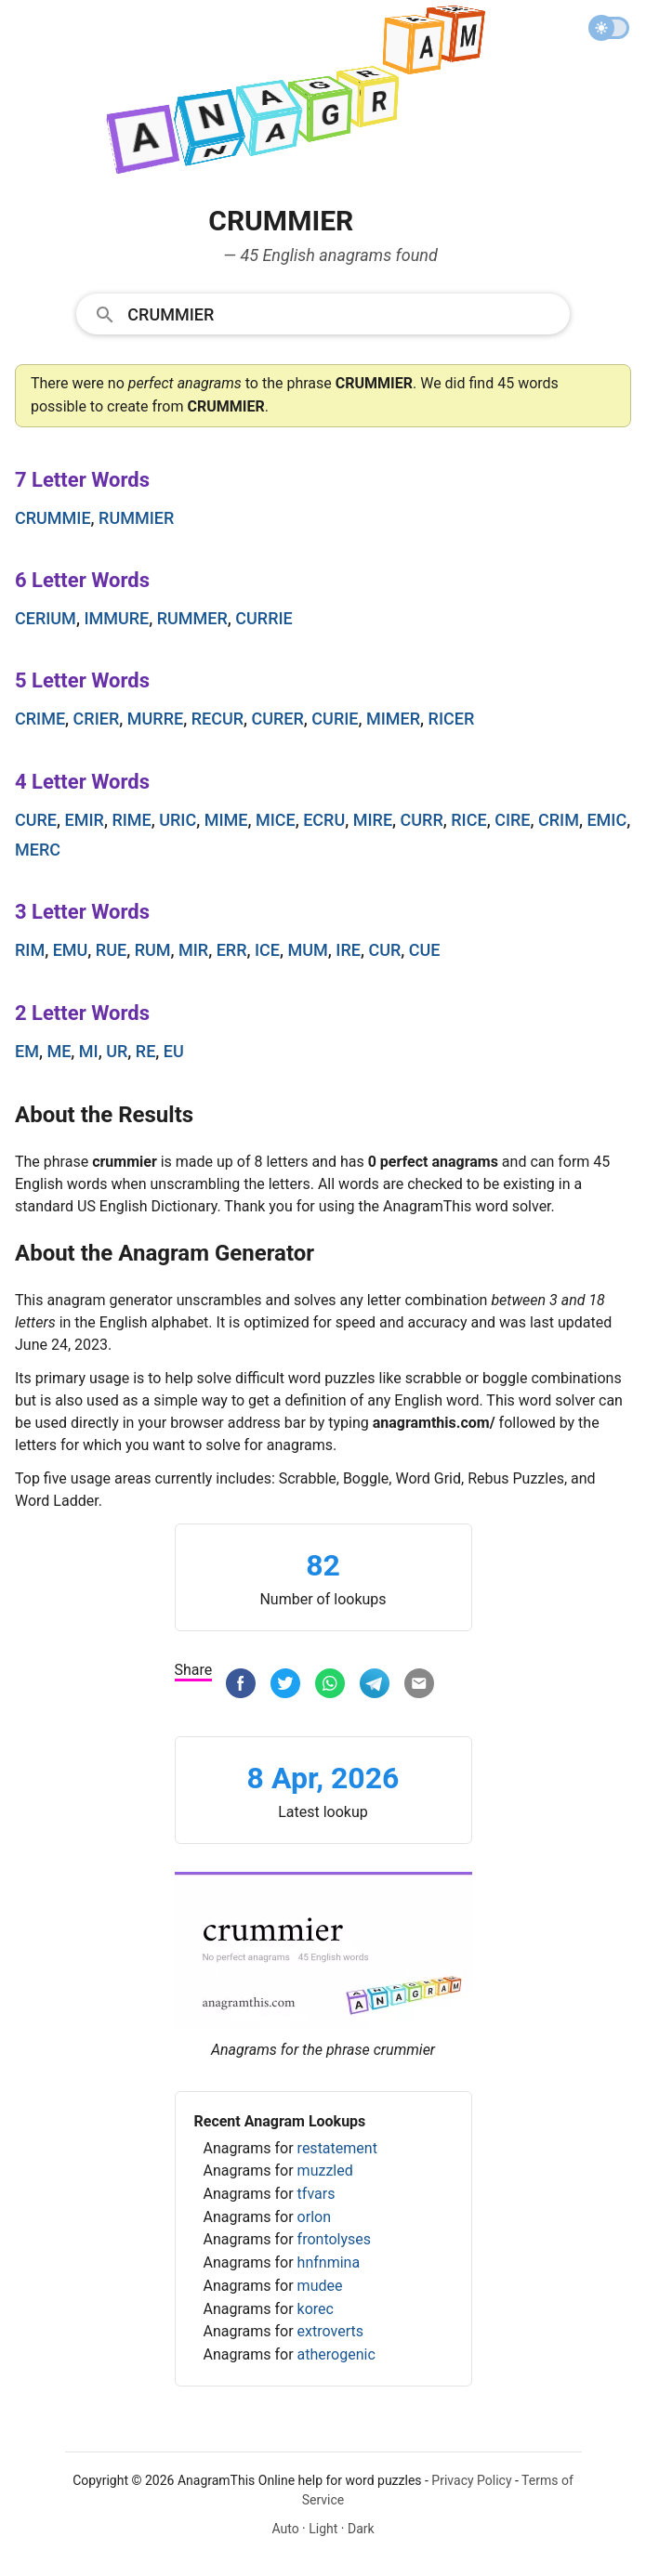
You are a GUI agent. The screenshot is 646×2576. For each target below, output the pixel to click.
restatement (337, 2148)
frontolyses (334, 2239)
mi (89, 1051)
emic (606, 820)
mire (372, 820)
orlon (314, 2217)
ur (116, 1051)
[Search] (342, 313)
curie (334, 718)
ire (348, 950)
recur (217, 718)
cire (512, 820)
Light (323, 2528)
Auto (284, 2528)
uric (177, 820)
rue (111, 950)
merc (37, 849)
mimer (393, 718)
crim (558, 820)
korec (315, 2309)
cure (36, 820)
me (58, 1051)
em (27, 1051)
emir (84, 820)
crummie (53, 518)
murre (155, 718)
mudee (320, 2286)
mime (226, 820)
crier (96, 718)
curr (422, 820)
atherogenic (336, 2354)
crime (40, 718)
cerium (45, 618)
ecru (324, 820)
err (232, 950)
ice (267, 950)
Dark (361, 2528)
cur (384, 950)
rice (468, 820)
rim (30, 950)
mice (276, 820)
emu (70, 950)
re (146, 1051)
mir (193, 950)
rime (131, 820)
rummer (192, 618)
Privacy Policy (471, 2480)
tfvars (316, 2194)
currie (263, 618)
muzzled (325, 2170)
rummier (136, 518)
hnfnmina (329, 2262)
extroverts (330, 2331)
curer (278, 718)
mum (308, 950)
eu (174, 1051)
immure (116, 618)
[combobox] (322, 313)
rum (153, 950)
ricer (451, 718)
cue (425, 950)
